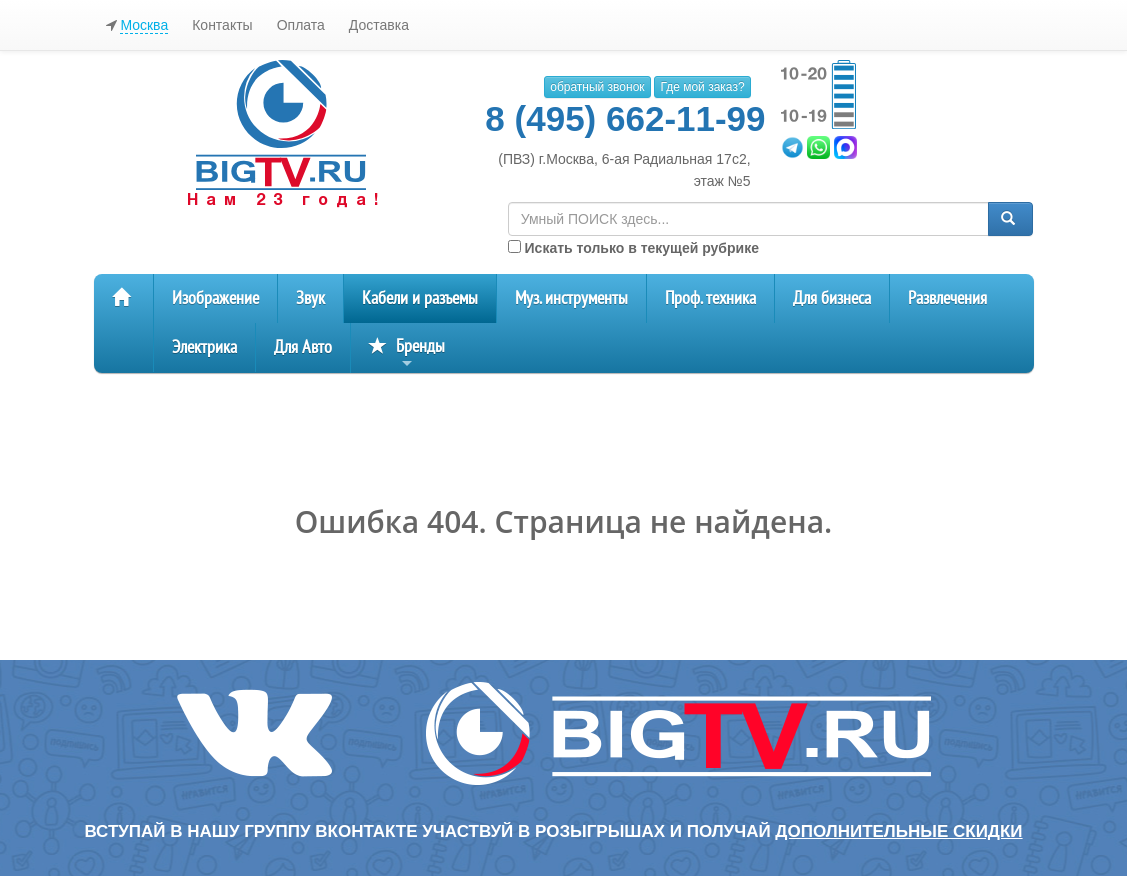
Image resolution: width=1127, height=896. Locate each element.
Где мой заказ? (702, 87)
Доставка (379, 25)
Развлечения (947, 298)
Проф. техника (710, 298)
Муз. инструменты (571, 298)
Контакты (222, 25)
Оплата (301, 25)
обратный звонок (597, 87)
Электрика (204, 347)
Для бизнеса (832, 298)
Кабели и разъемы (420, 298)
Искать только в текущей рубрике (633, 248)
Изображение (215, 298)
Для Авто (303, 347)
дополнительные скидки (898, 831)
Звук (310, 298)
